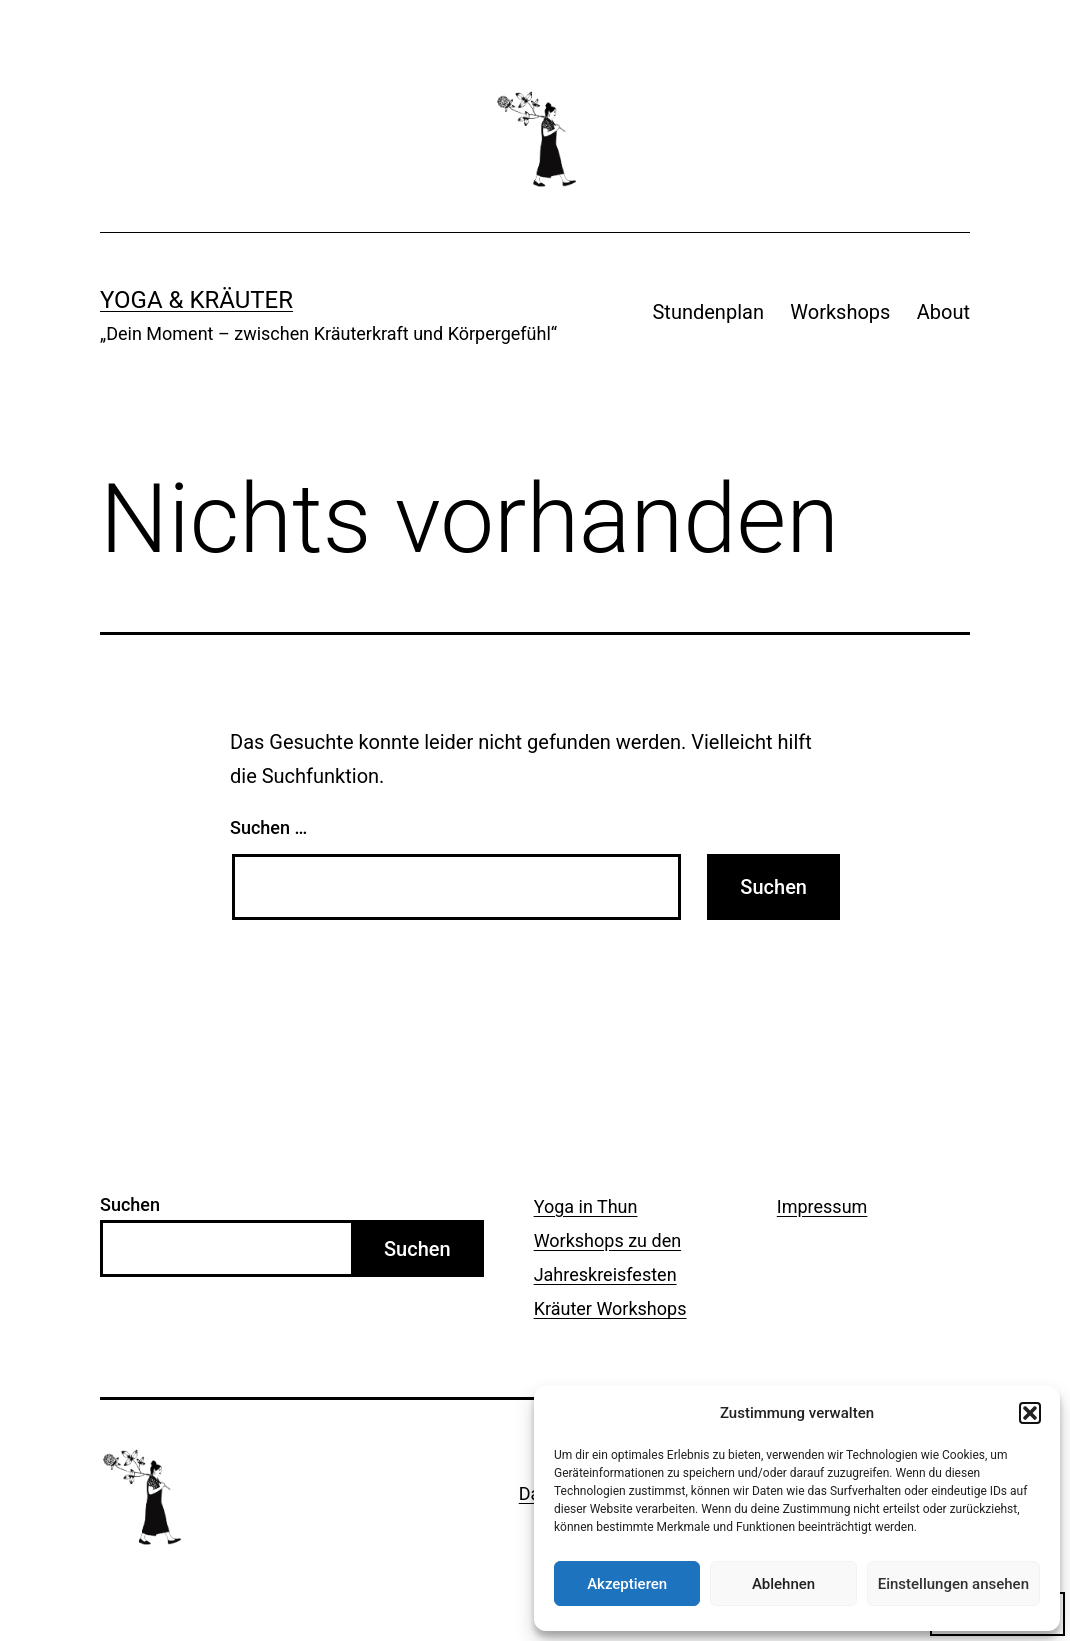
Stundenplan (707, 312)
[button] (1030, 1413)
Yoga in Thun (586, 1206)
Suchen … (268, 827)
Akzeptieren (627, 1584)
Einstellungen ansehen (953, 1584)
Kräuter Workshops (610, 1308)
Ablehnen (783, 1584)
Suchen (130, 1204)
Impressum (822, 1206)
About (943, 312)
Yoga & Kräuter (196, 300)
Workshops (840, 312)
